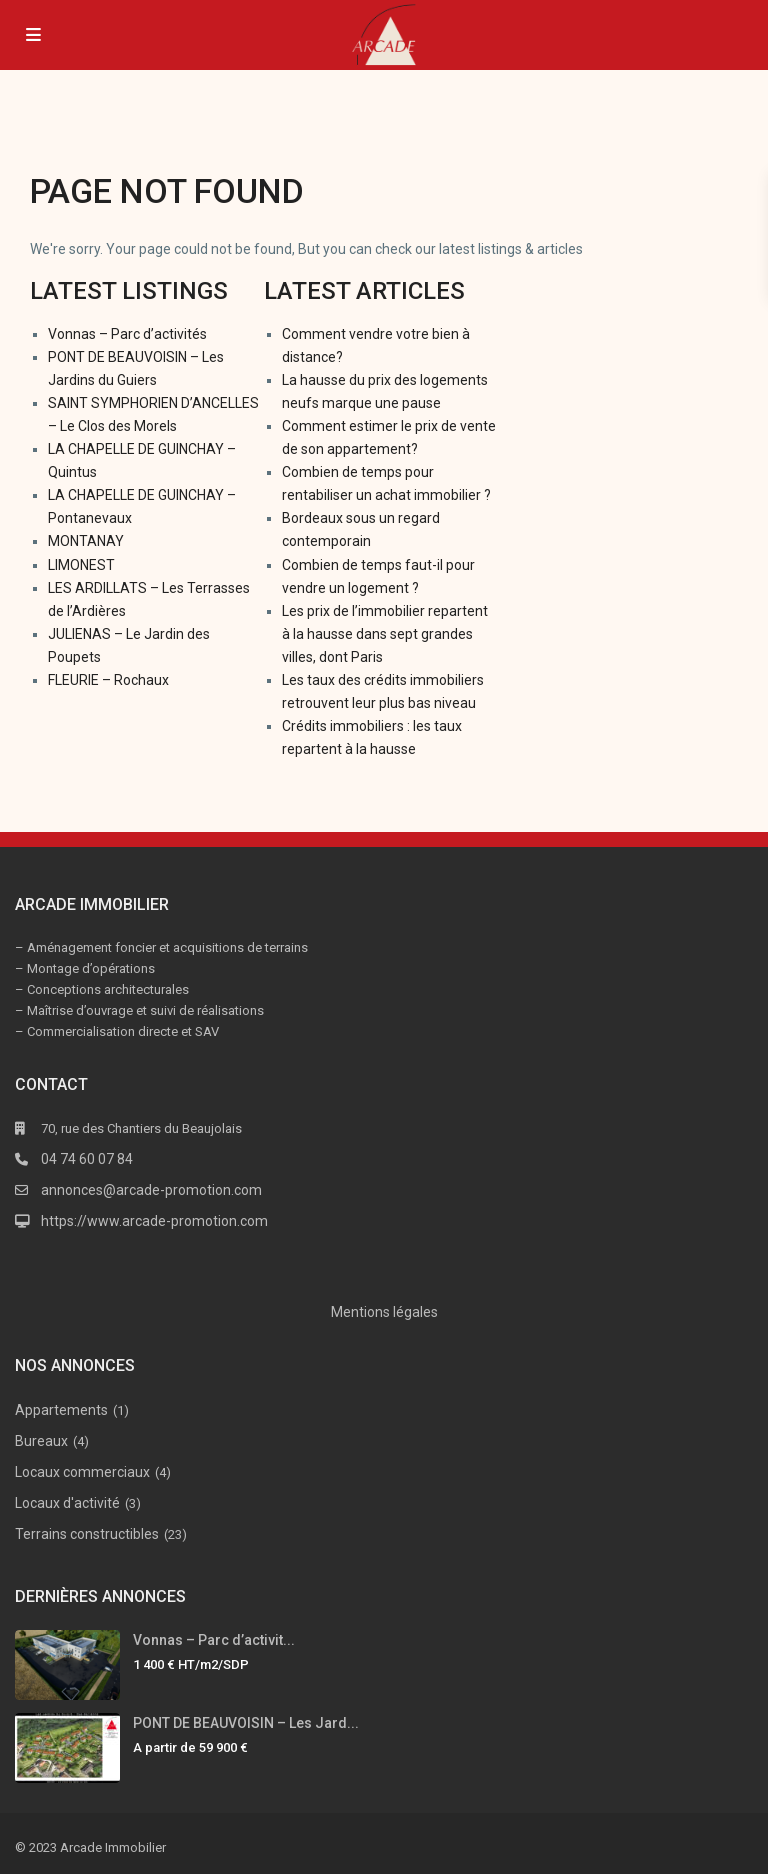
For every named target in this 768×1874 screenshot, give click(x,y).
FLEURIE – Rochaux (108, 680)
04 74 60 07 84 (87, 1159)
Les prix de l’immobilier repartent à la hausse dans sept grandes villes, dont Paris (385, 634)
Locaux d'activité (67, 1503)
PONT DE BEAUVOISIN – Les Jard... (246, 1723)
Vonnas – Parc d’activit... (214, 1640)
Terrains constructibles (87, 1534)
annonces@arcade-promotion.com (151, 1190)
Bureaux (41, 1441)
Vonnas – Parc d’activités (127, 334)
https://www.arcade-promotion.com (154, 1221)
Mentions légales (384, 1312)
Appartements (61, 1410)
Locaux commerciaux (82, 1472)
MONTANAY (86, 541)
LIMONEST (81, 565)
